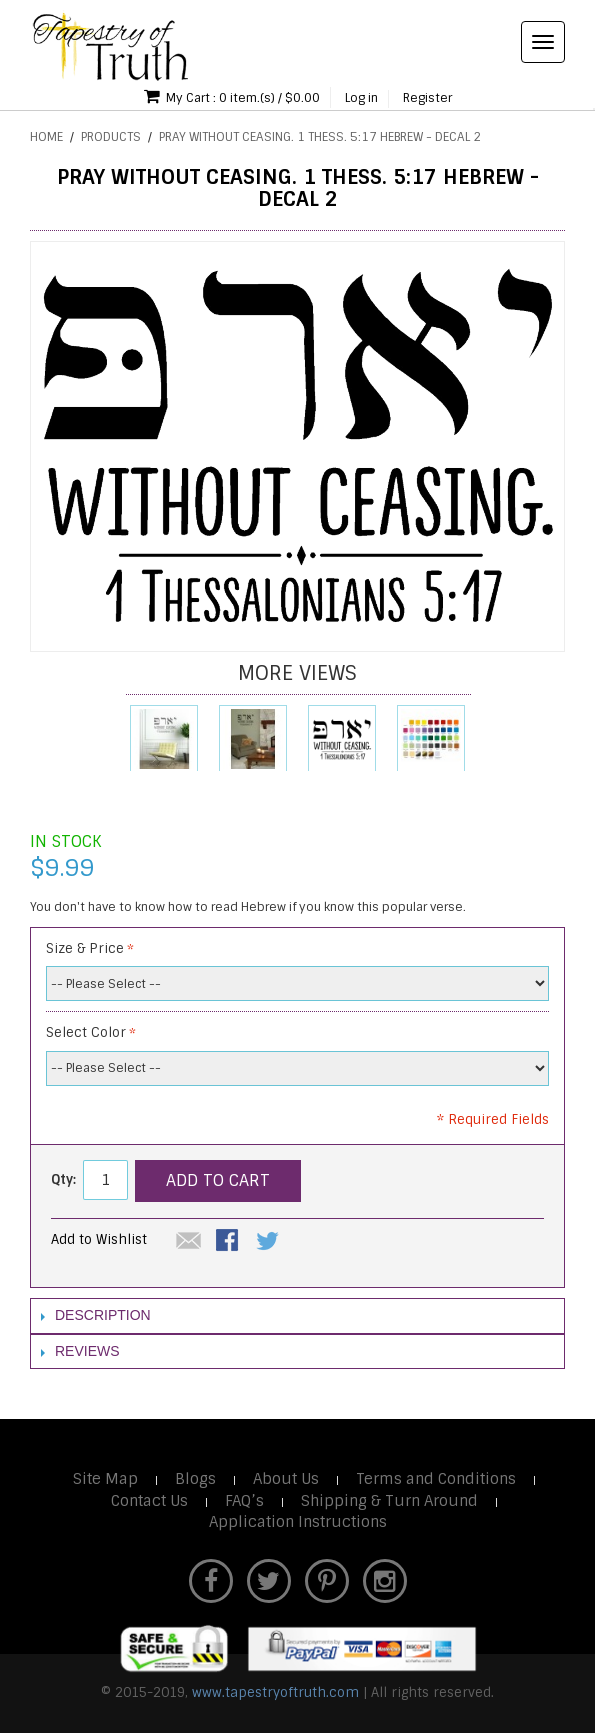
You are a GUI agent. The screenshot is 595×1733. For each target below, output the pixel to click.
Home (46, 137)
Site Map (105, 1479)
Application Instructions (298, 1522)
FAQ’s (244, 1501)
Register (427, 98)
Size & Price (85, 948)
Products (111, 137)
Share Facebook (229, 1242)
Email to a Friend (189, 1242)
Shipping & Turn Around (389, 1501)
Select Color (86, 1032)
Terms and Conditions (436, 1479)
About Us (286, 1479)
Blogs (195, 1479)
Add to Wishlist (99, 1239)
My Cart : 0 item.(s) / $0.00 (232, 96)
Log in (361, 98)
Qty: (63, 1179)
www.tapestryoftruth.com (275, 1692)
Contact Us (149, 1501)
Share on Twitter (269, 1242)
